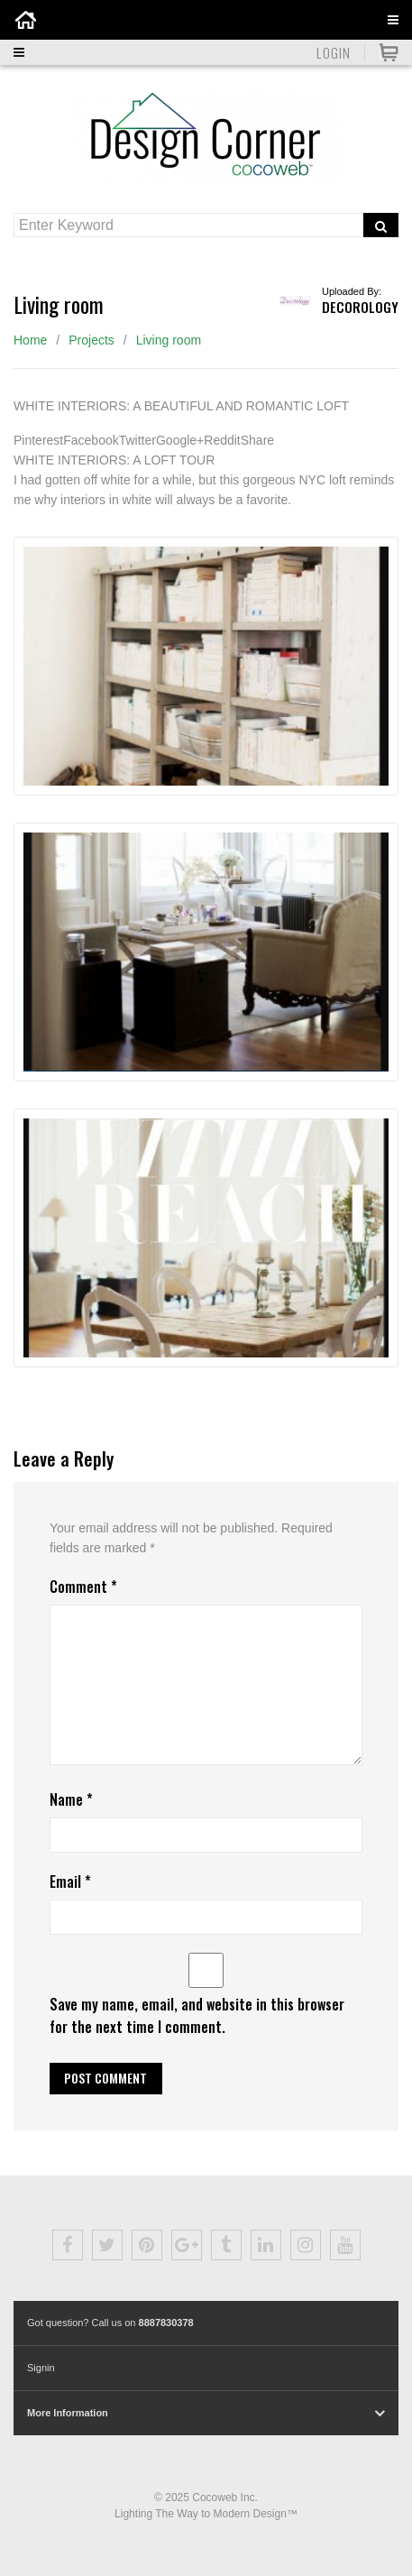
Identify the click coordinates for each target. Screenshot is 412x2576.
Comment (83, 1586)
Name (71, 1799)
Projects (91, 340)
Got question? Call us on (110, 2322)
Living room (168, 340)
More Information (67, 2412)
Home (30, 340)
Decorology (360, 307)
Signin (41, 2367)
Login (333, 52)
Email (70, 1881)
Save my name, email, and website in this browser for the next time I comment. (197, 2015)
